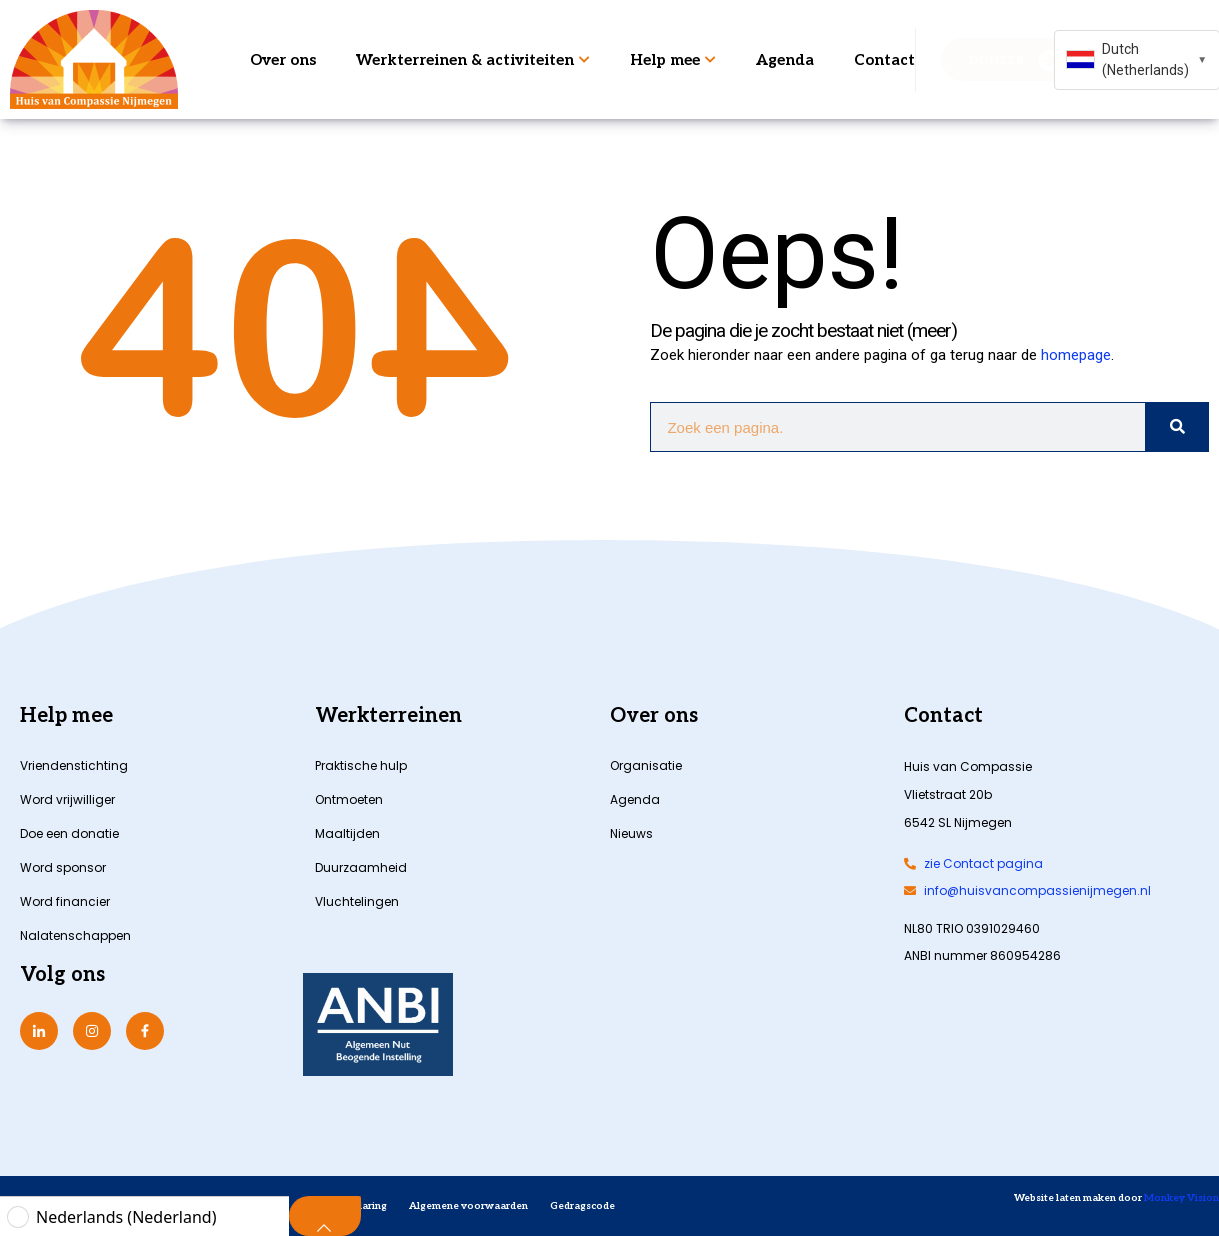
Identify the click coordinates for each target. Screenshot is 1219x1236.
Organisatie (646, 765)
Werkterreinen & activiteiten (473, 60)
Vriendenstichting (74, 765)
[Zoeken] (1176, 427)
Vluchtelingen (357, 901)
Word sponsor (63, 867)
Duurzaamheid (361, 867)
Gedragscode (582, 1206)
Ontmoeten (349, 799)
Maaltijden (347, 833)
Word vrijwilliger (67, 799)
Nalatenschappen (75, 935)
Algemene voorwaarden (468, 1206)
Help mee (673, 60)
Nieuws (631, 833)
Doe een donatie (69, 833)
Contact (884, 60)
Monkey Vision (1180, 1198)
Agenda (785, 60)
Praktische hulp (361, 765)
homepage (1076, 355)
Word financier (65, 901)
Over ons (283, 60)
